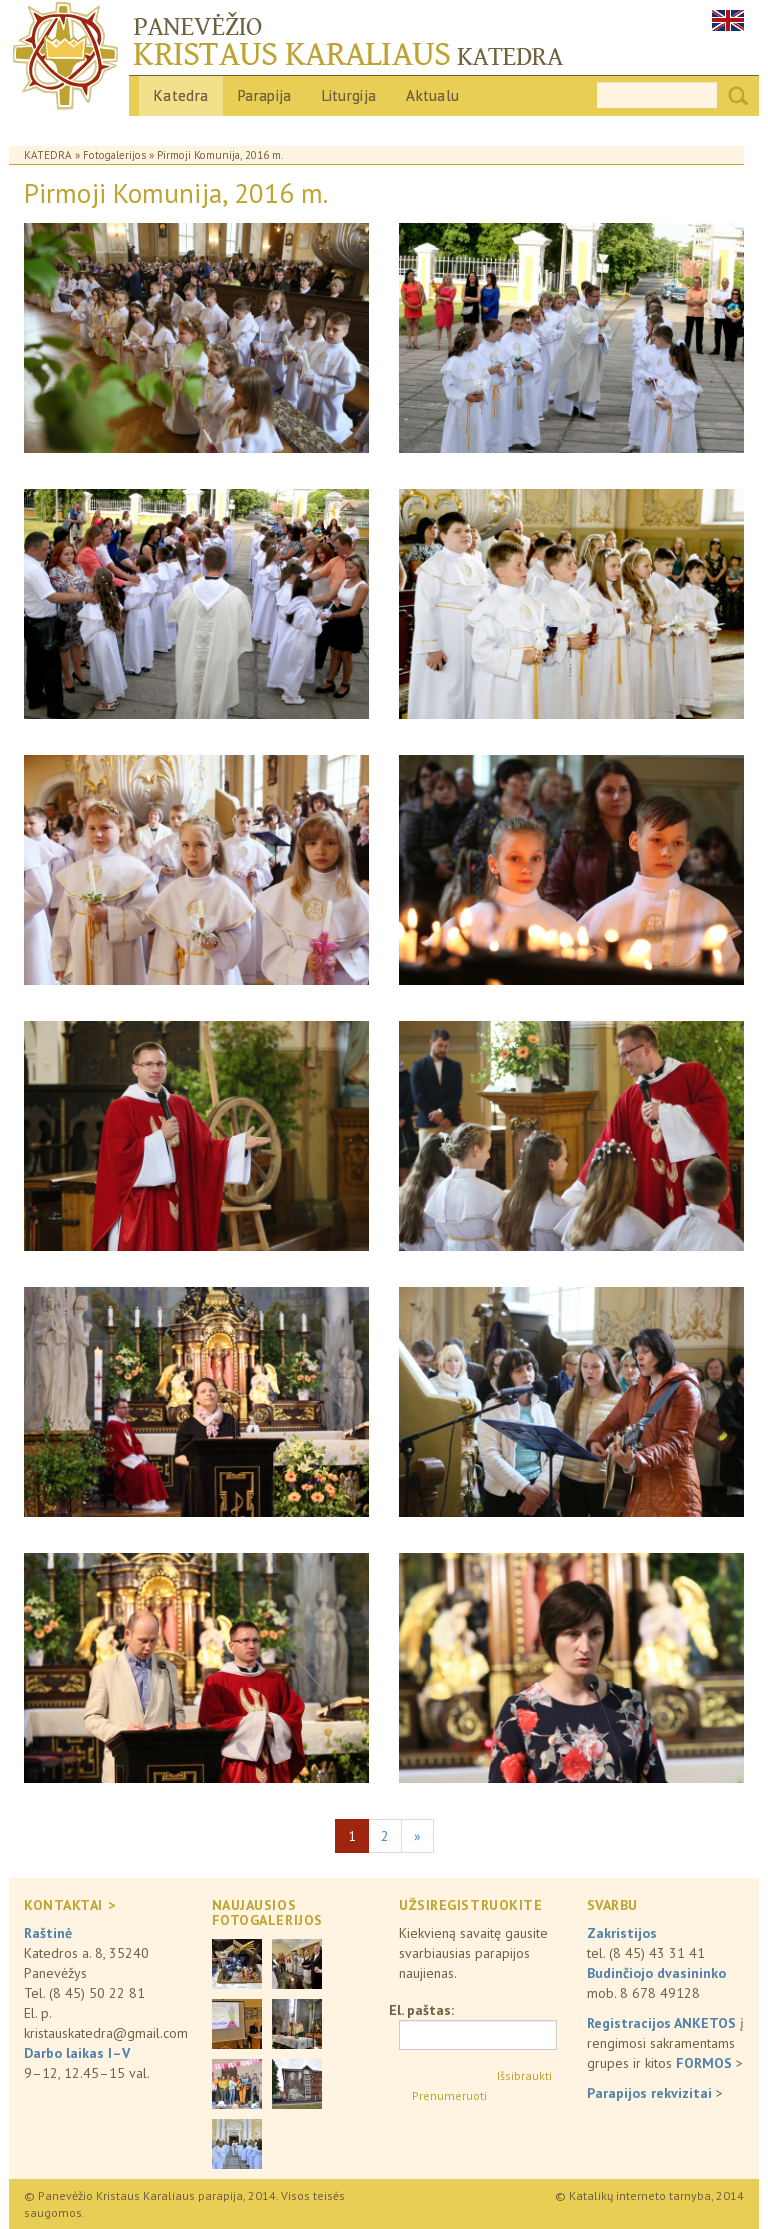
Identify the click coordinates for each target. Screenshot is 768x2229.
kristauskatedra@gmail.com (106, 2033)
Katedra (181, 95)
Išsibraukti (524, 2075)
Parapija (264, 95)
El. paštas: (421, 2010)
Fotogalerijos (114, 155)
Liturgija (349, 95)
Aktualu (432, 95)
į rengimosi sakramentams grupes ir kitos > (665, 2043)
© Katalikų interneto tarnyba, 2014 (649, 2195)
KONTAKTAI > (69, 1905)
